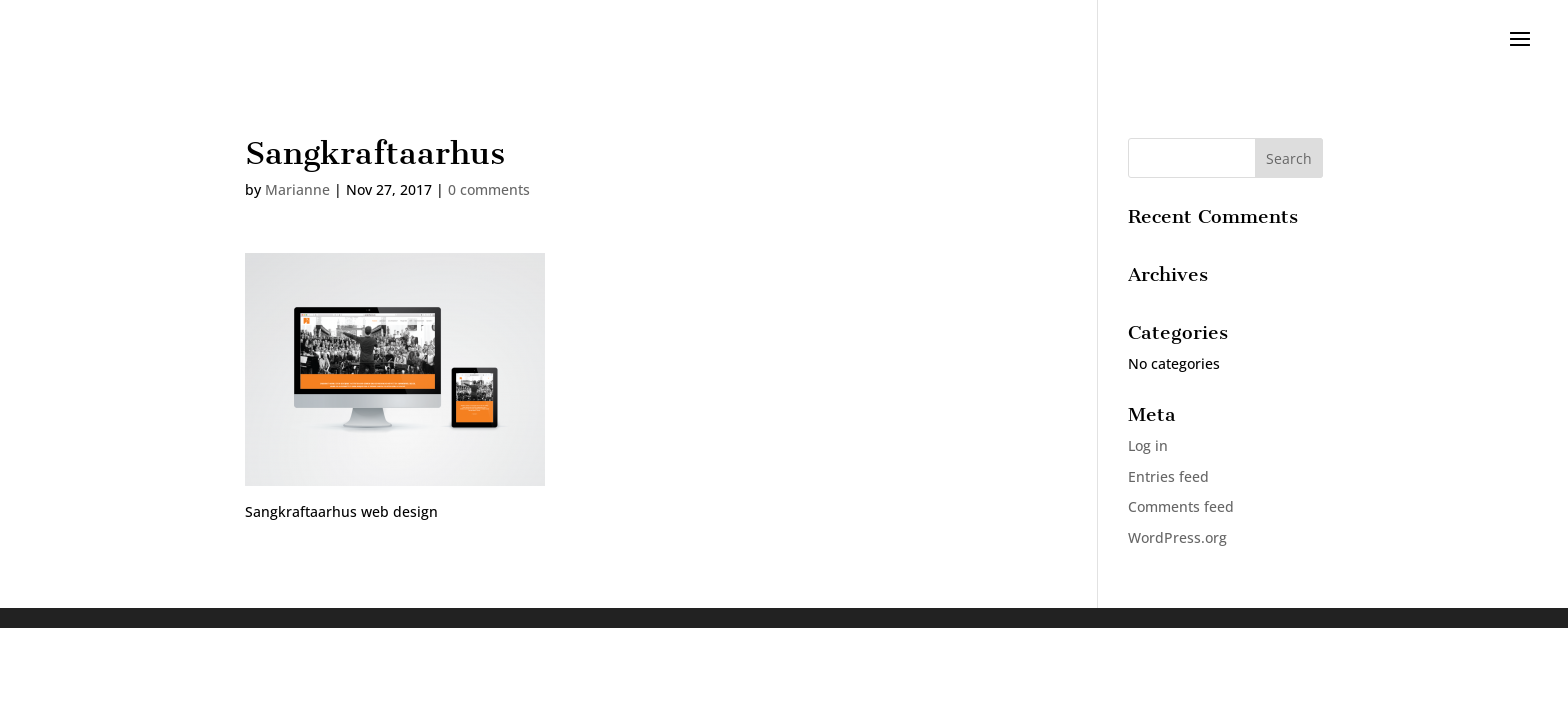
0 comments (489, 189)
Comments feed (1181, 506)
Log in (1148, 445)
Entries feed (1168, 476)
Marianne (297, 189)
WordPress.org (1177, 537)
